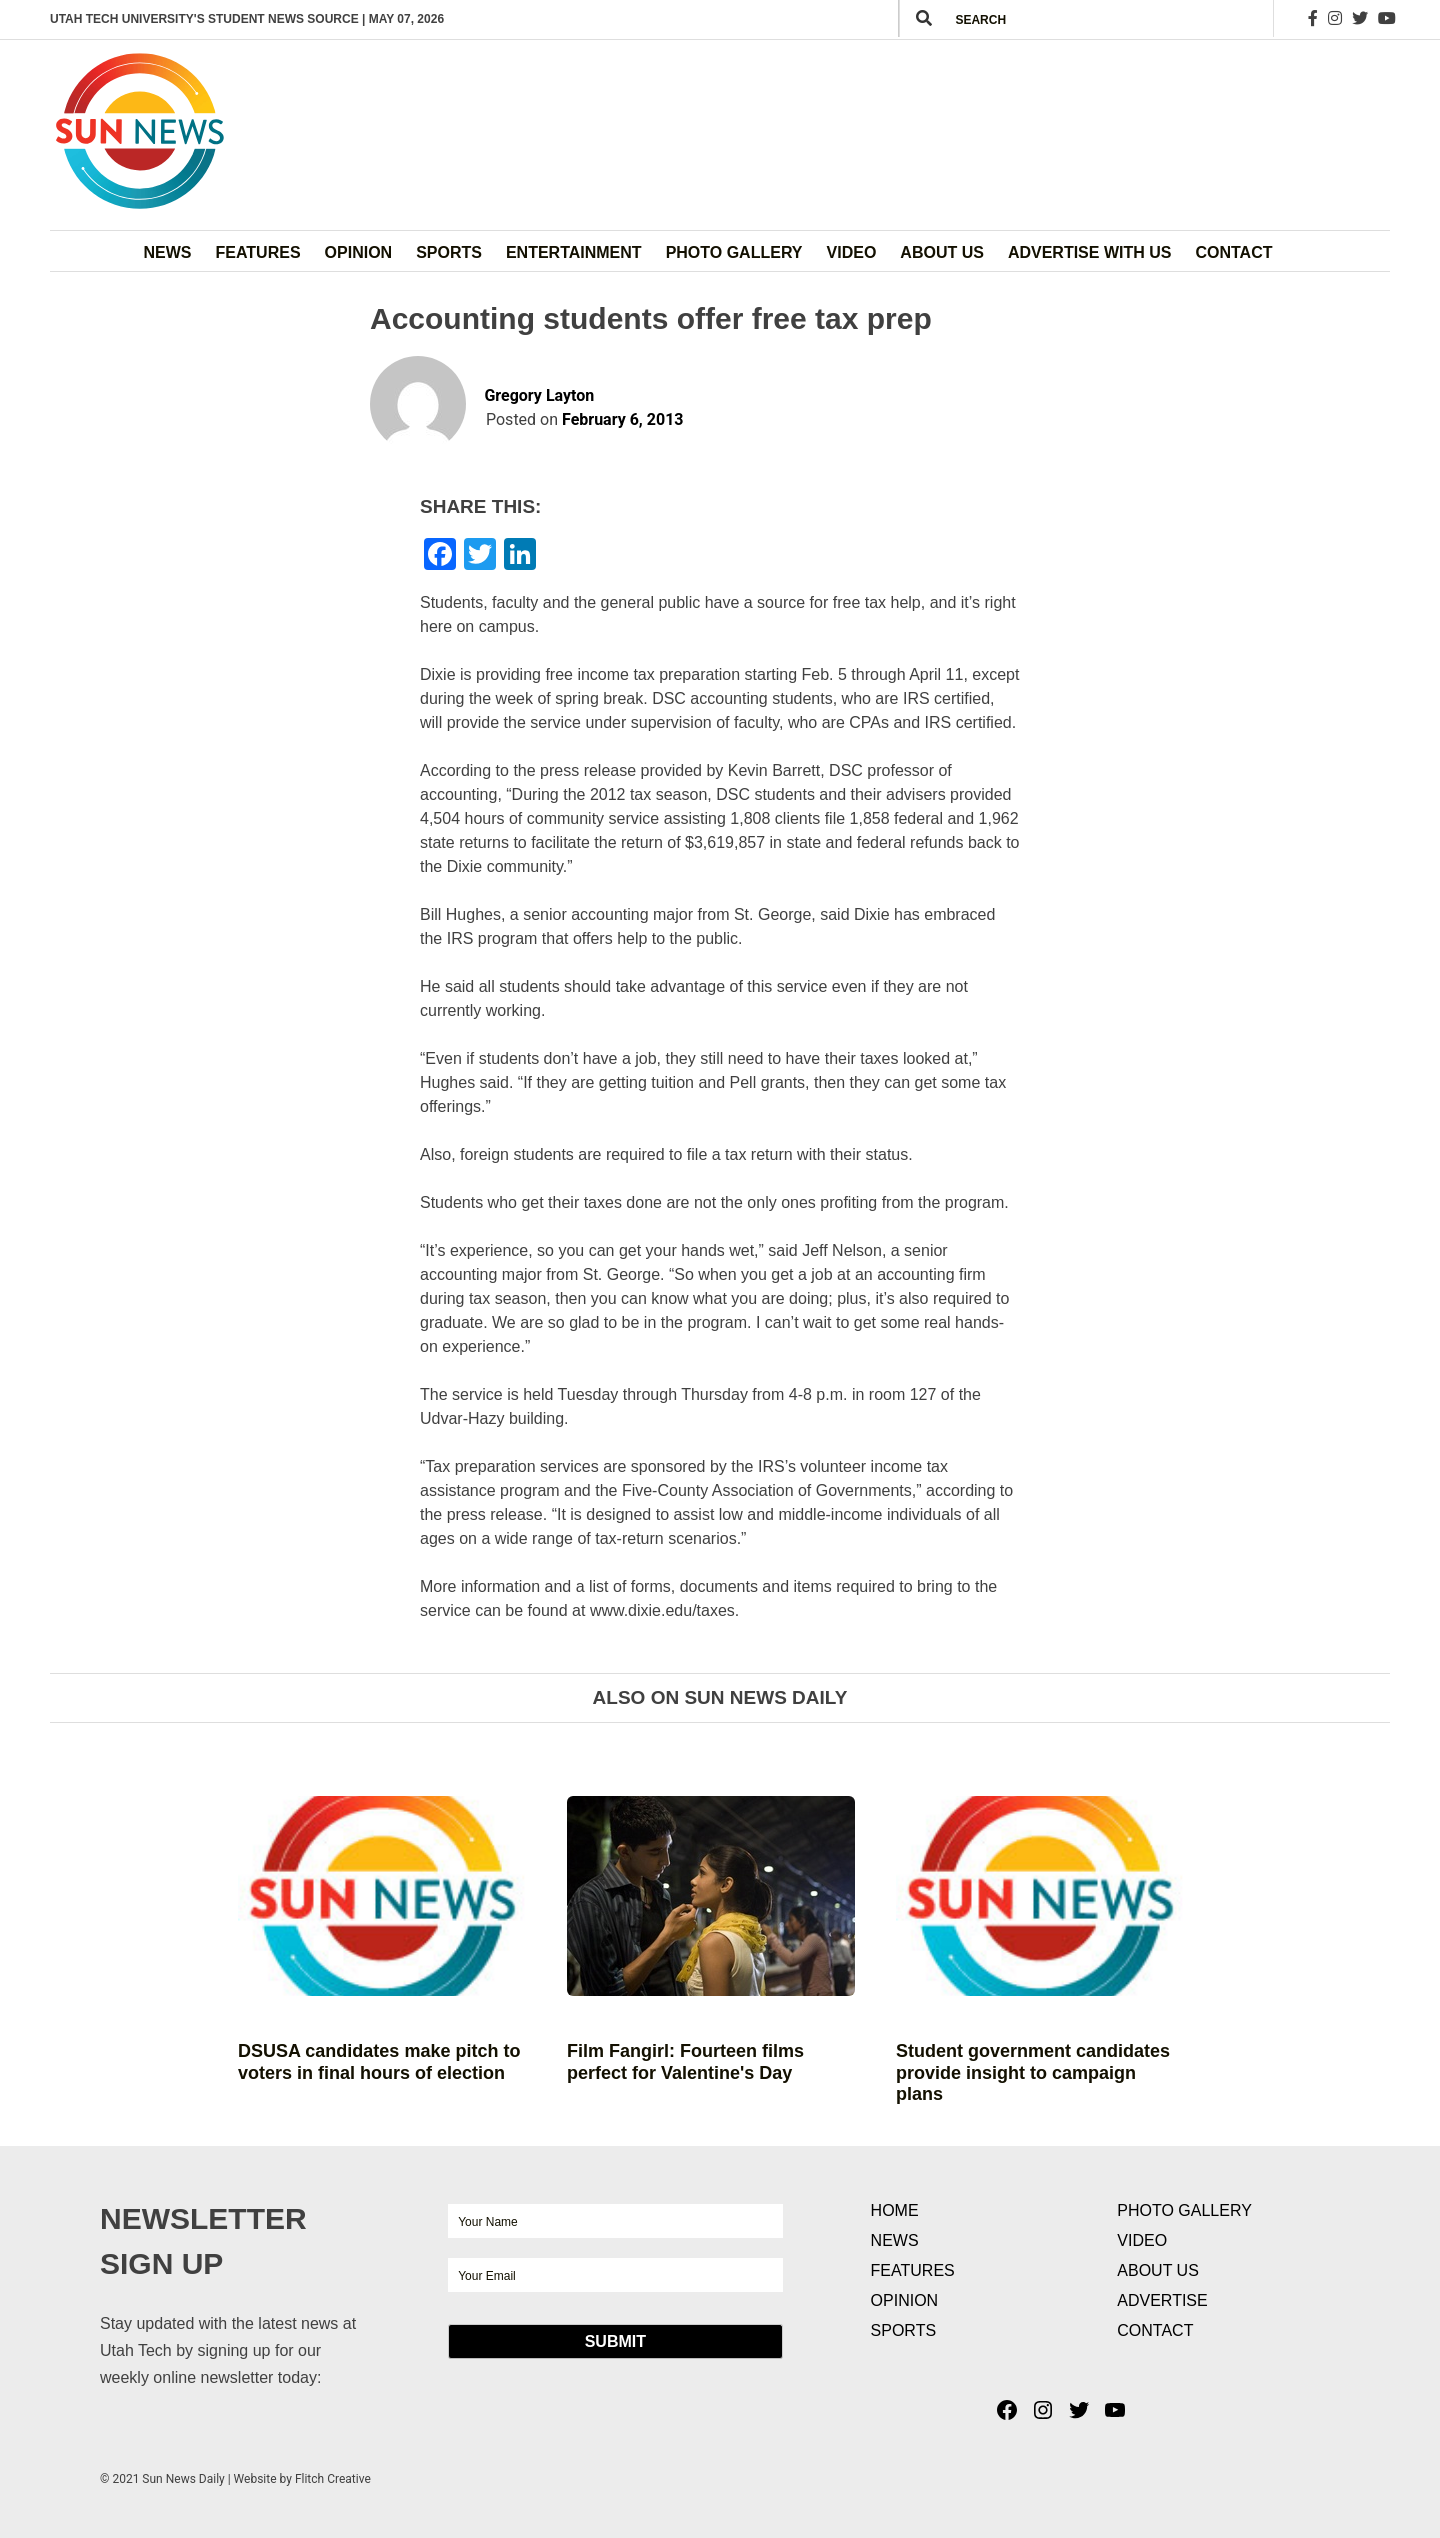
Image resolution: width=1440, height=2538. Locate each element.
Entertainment (574, 252)
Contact (1233, 252)
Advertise (1162, 2300)
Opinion (359, 252)
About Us (942, 252)
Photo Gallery (734, 252)
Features (258, 252)
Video (852, 252)
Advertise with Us (1090, 252)
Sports (449, 252)
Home (895, 2210)
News (168, 252)
